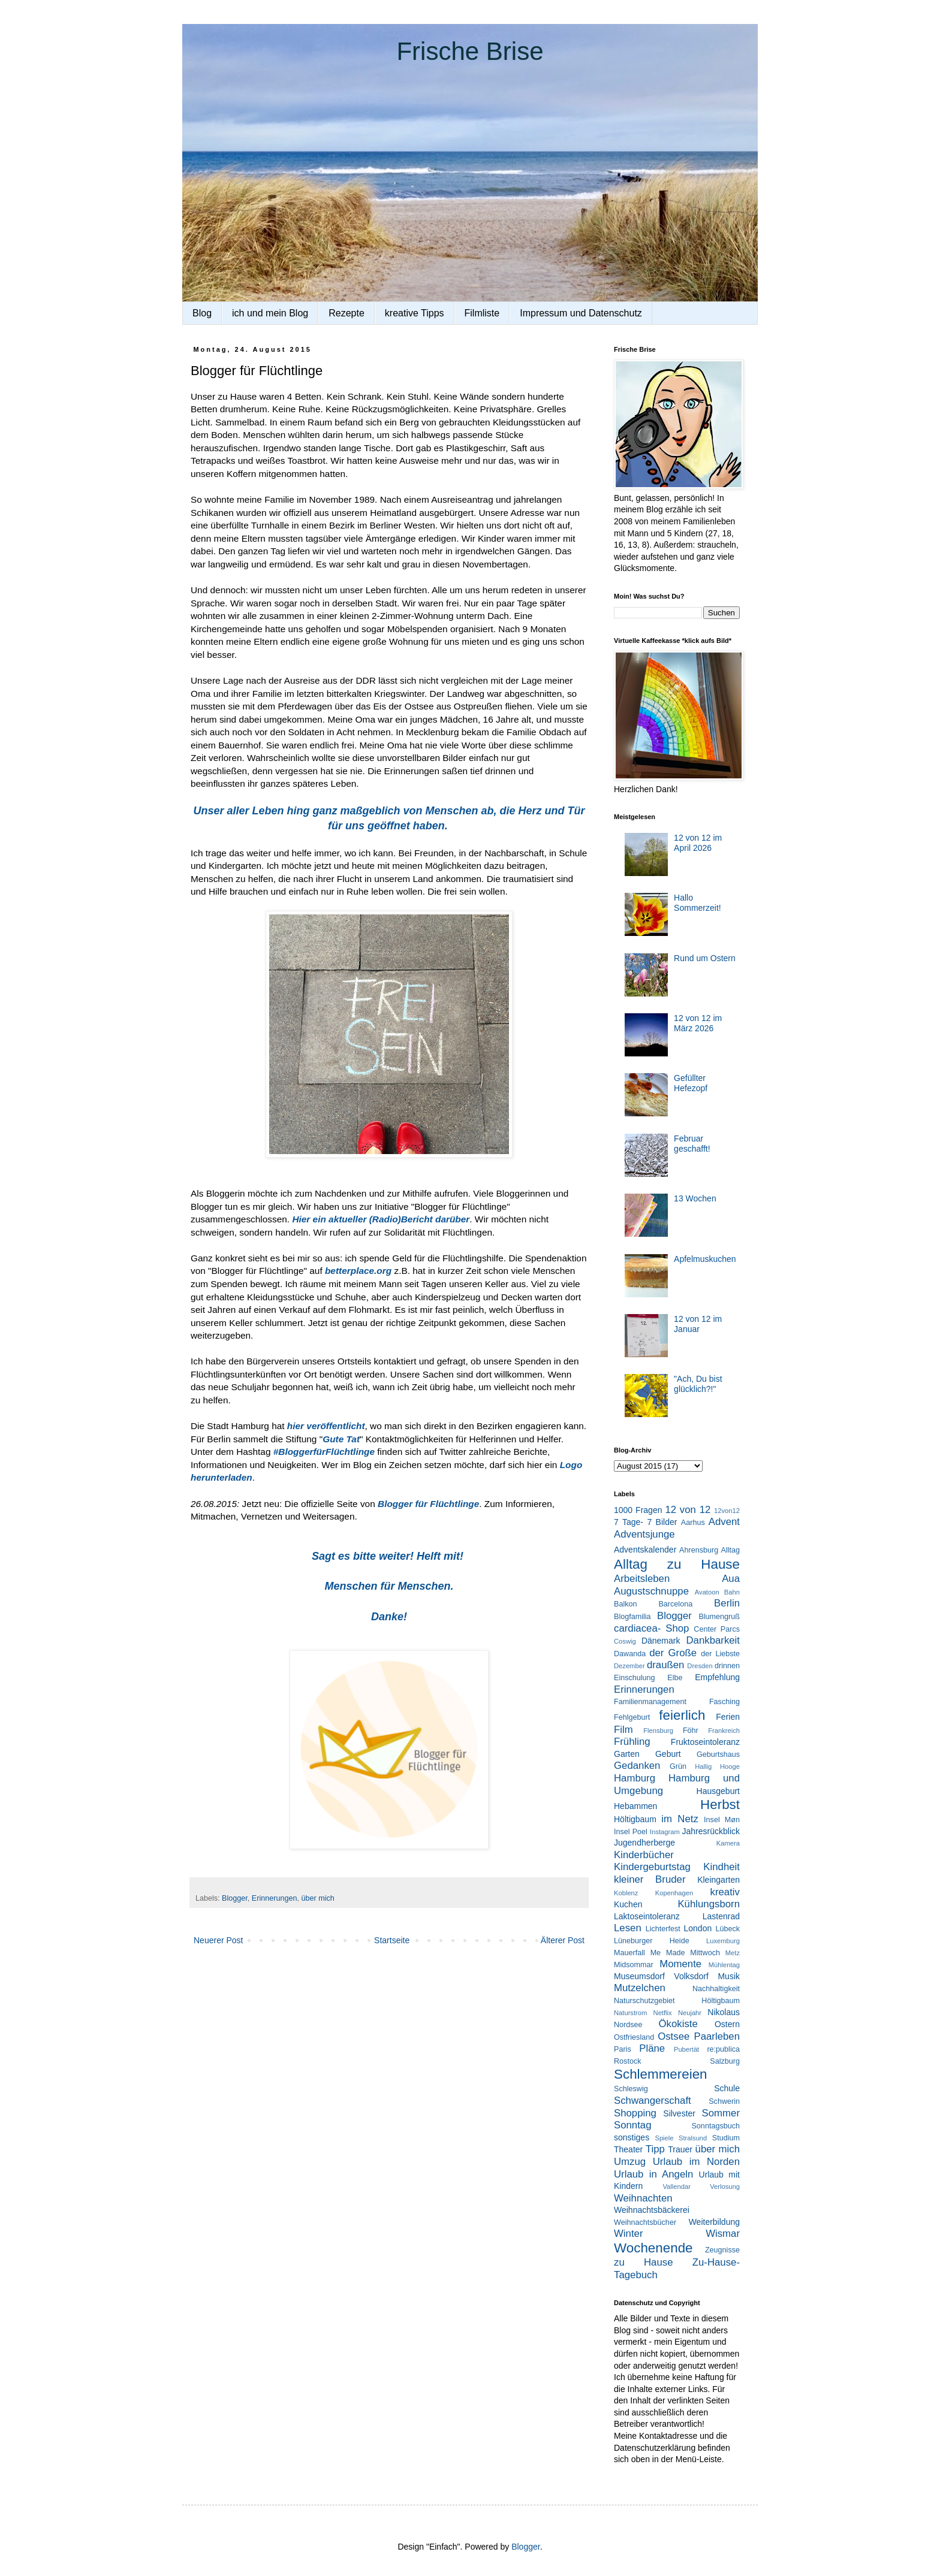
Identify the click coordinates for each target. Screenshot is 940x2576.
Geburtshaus (718, 1754)
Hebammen (635, 1806)
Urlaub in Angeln (653, 2174)
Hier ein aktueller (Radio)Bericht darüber (380, 1219)
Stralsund (693, 2138)
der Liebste (720, 1654)
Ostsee (673, 2036)
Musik (729, 1976)
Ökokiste (678, 2024)
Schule (727, 2088)
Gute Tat (341, 1439)
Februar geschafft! (692, 1143)
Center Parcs (717, 1629)
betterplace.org (358, 1271)
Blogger (235, 1898)
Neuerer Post (218, 1940)
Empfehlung (717, 1677)
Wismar (723, 2233)
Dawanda (630, 1654)
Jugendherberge (644, 1842)
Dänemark (660, 1640)
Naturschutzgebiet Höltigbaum (677, 2001)
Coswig (625, 1641)
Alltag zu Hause (677, 1564)
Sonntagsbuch (715, 2126)
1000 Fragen (638, 1510)
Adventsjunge (644, 1534)
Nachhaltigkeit (716, 1989)
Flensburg (658, 1730)
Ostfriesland (634, 2037)
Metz (732, 1952)
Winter (628, 2233)
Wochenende (653, 2247)
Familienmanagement (650, 1702)
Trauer (680, 2149)
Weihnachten (643, 2198)
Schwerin (724, 2101)
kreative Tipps (414, 313)
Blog (202, 313)
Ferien (728, 1717)
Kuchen (628, 1904)
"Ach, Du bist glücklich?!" (698, 1384)
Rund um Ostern (705, 958)
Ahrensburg (698, 1550)
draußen (666, 1665)
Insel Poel (630, 1832)
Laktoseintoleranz (647, 1916)
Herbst (720, 1804)
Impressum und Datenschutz (581, 313)
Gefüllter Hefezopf (690, 1083)
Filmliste (482, 313)
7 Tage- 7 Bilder (645, 1522)
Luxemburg (723, 1940)
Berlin (727, 1603)
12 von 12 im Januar (698, 1324)
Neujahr (689, 2012)
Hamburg (634, 1778)
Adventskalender (645, 1549)
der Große (673, 1653)
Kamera (728, 1843)
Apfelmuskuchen (705, 1259)
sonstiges (631, 2137)
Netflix (662, 2012)
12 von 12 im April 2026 (698, 843)
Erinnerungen (274, 1898)
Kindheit (721, 1867)
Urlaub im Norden (696, 2161)
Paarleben (717, 2036)
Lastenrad (721, 1916)
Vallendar (676, 2186)
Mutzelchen (639, 1988)
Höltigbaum (635, 1819)
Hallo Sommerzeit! (697, 903)
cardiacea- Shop (651, 1628)
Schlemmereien (660, 2074)
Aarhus (693, 1522)
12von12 (727, 1510)
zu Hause (643, 2262)
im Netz (679, 1819)
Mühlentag (724, 1964)
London (698, 1928)
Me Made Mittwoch (685, 1953)
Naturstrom (630, 2012)
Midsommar (633, 1965)
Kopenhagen (674, 1892)
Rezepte (346, 313)
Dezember (629, 1665)
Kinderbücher (644, 1855)
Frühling (632, 1741)
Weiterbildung (714, 2222)
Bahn (732, 1592)
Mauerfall (629, 1953)
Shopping (635, 2113)
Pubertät (686, 2049)
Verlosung (725, 2186)
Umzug (630, 2161)
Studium (726, 2138)
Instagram (665, 1831)
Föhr (690, 1730)
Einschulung (634, 1678)
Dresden (699, 1665)
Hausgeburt (718, 1791)
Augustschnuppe (651, 1591)
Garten (627, 1754)
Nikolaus (723, 2012)
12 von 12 (687, 1509)
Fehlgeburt (632, 1717)
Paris (622, 2049)
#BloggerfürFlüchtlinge (324, 1451)
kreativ (725, 1892)
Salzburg (725, 2061)
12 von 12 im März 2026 (698, 1023)
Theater (628, 2149)
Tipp (655, 2149)
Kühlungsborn (708, 1904)
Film (623, 1729)
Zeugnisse (722, 2250)
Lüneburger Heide (651, 1941)
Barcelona (675, 1604)
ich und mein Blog (270, 313)
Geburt (668, 1754)
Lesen (627, 1928)
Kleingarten (718, 1880)
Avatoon (707, 1592)
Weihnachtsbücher (645, 2222)
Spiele (664, 2138)
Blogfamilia (632, 1616)
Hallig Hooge (717, 1766)
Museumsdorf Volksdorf (661, 1976)
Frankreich (724, 1730)
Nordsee (628, 2025)
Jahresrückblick (711, 1831)
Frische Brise (469, 51)
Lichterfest (663, 1929)
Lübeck (727, 1929)
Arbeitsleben (642, 1578)
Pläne (652, 2048)
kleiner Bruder (649, 1879)
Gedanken (637, 1765)
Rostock (627, 2061)
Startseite (391, 1940)
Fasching (724, 1702)
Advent (724, 1521)
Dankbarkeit (713, 1640)
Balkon (625, 1604)
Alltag (730, 1550)
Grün (678, 1766)
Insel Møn (722, 1820)
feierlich (682, 1715)
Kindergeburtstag (652, 1867)
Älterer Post (563, 1940)
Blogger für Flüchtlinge (428, 1504)
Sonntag (633, 2125)
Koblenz (626, 1892)
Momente (680, 1964)
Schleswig (631, 2089)
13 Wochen (695, 1198)
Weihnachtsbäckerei (651, 2210)
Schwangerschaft (652, 2100)
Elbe (674, 1678)
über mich (317, 1898)
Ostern (727, 2024)
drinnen (727, 1666)
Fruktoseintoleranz (705, 1742)
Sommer (721, 2113)
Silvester (679, 2113)
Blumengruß (719, 1616)
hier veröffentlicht (326, 1426)
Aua (731, 1578)
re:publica (723, 2049)
